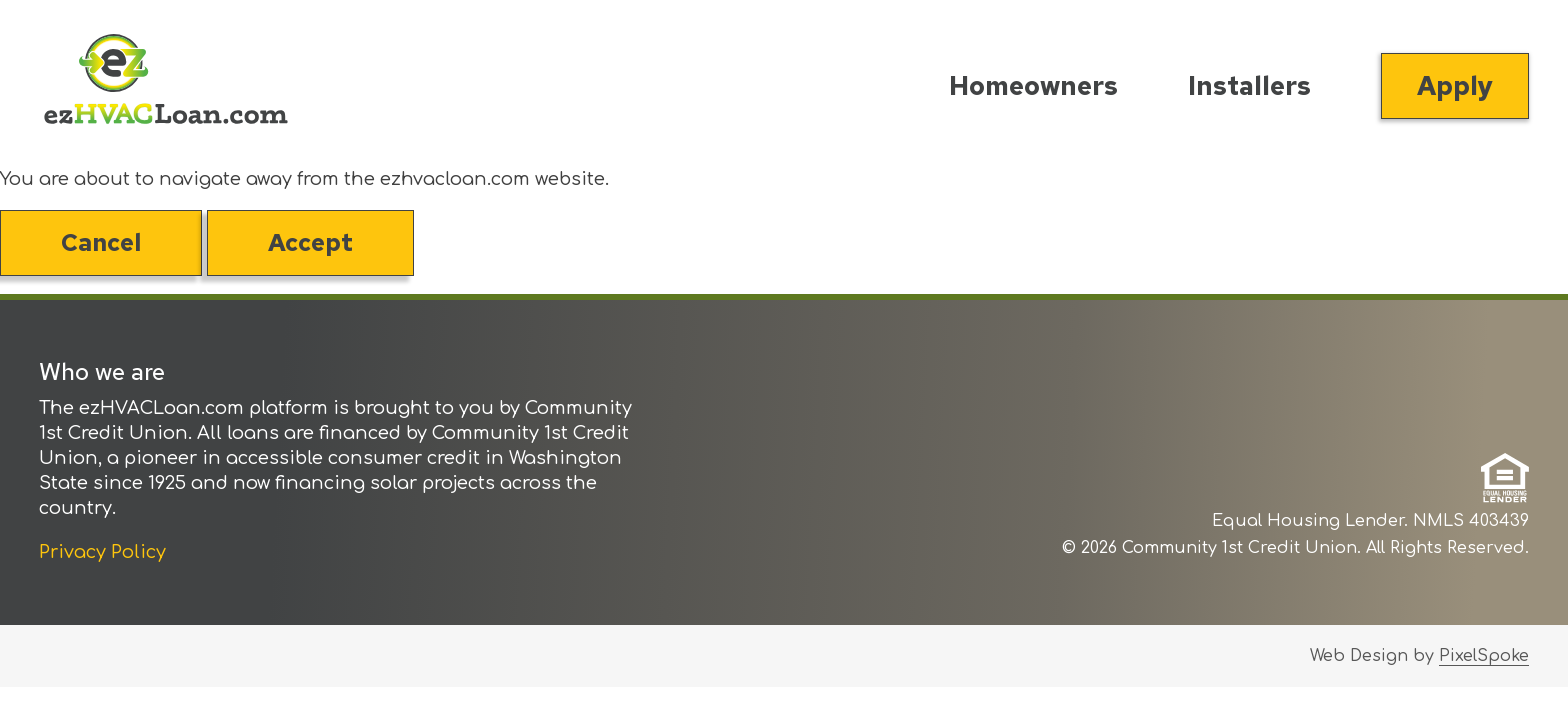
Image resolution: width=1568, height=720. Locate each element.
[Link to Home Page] (166, 83)
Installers (1249, 86)
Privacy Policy (102, 552)
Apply (1455, 86)
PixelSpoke (1484, 656)
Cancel (101, 242)
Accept (310, 242)
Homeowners (1033, 86)
